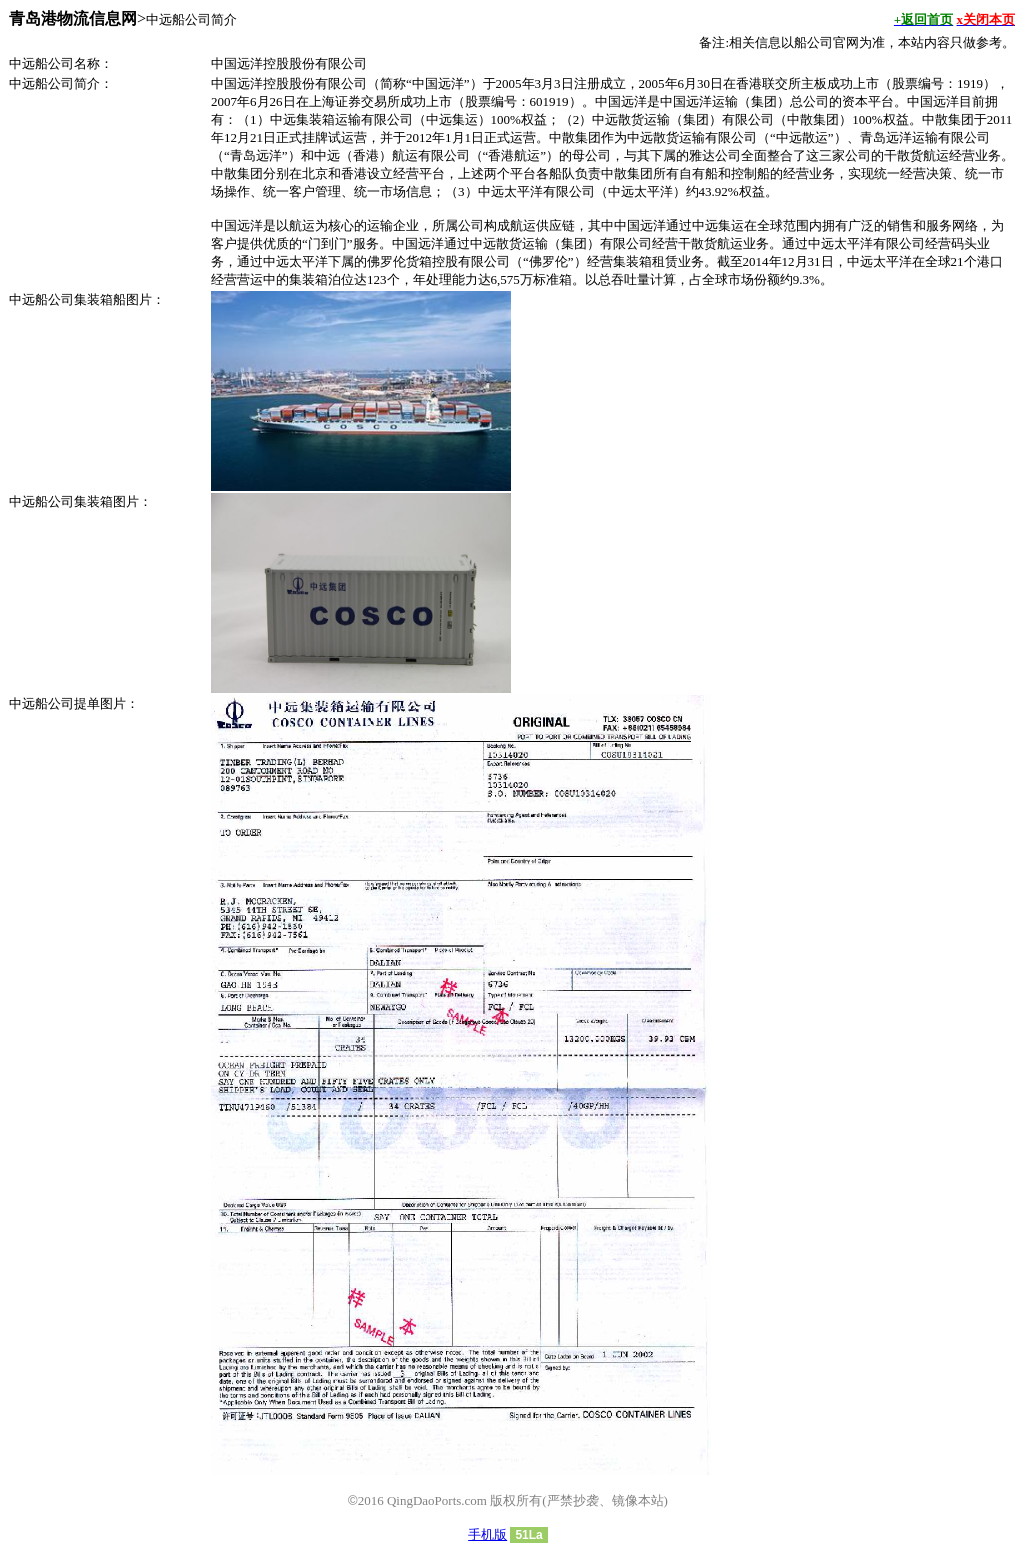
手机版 (487, 1534)
